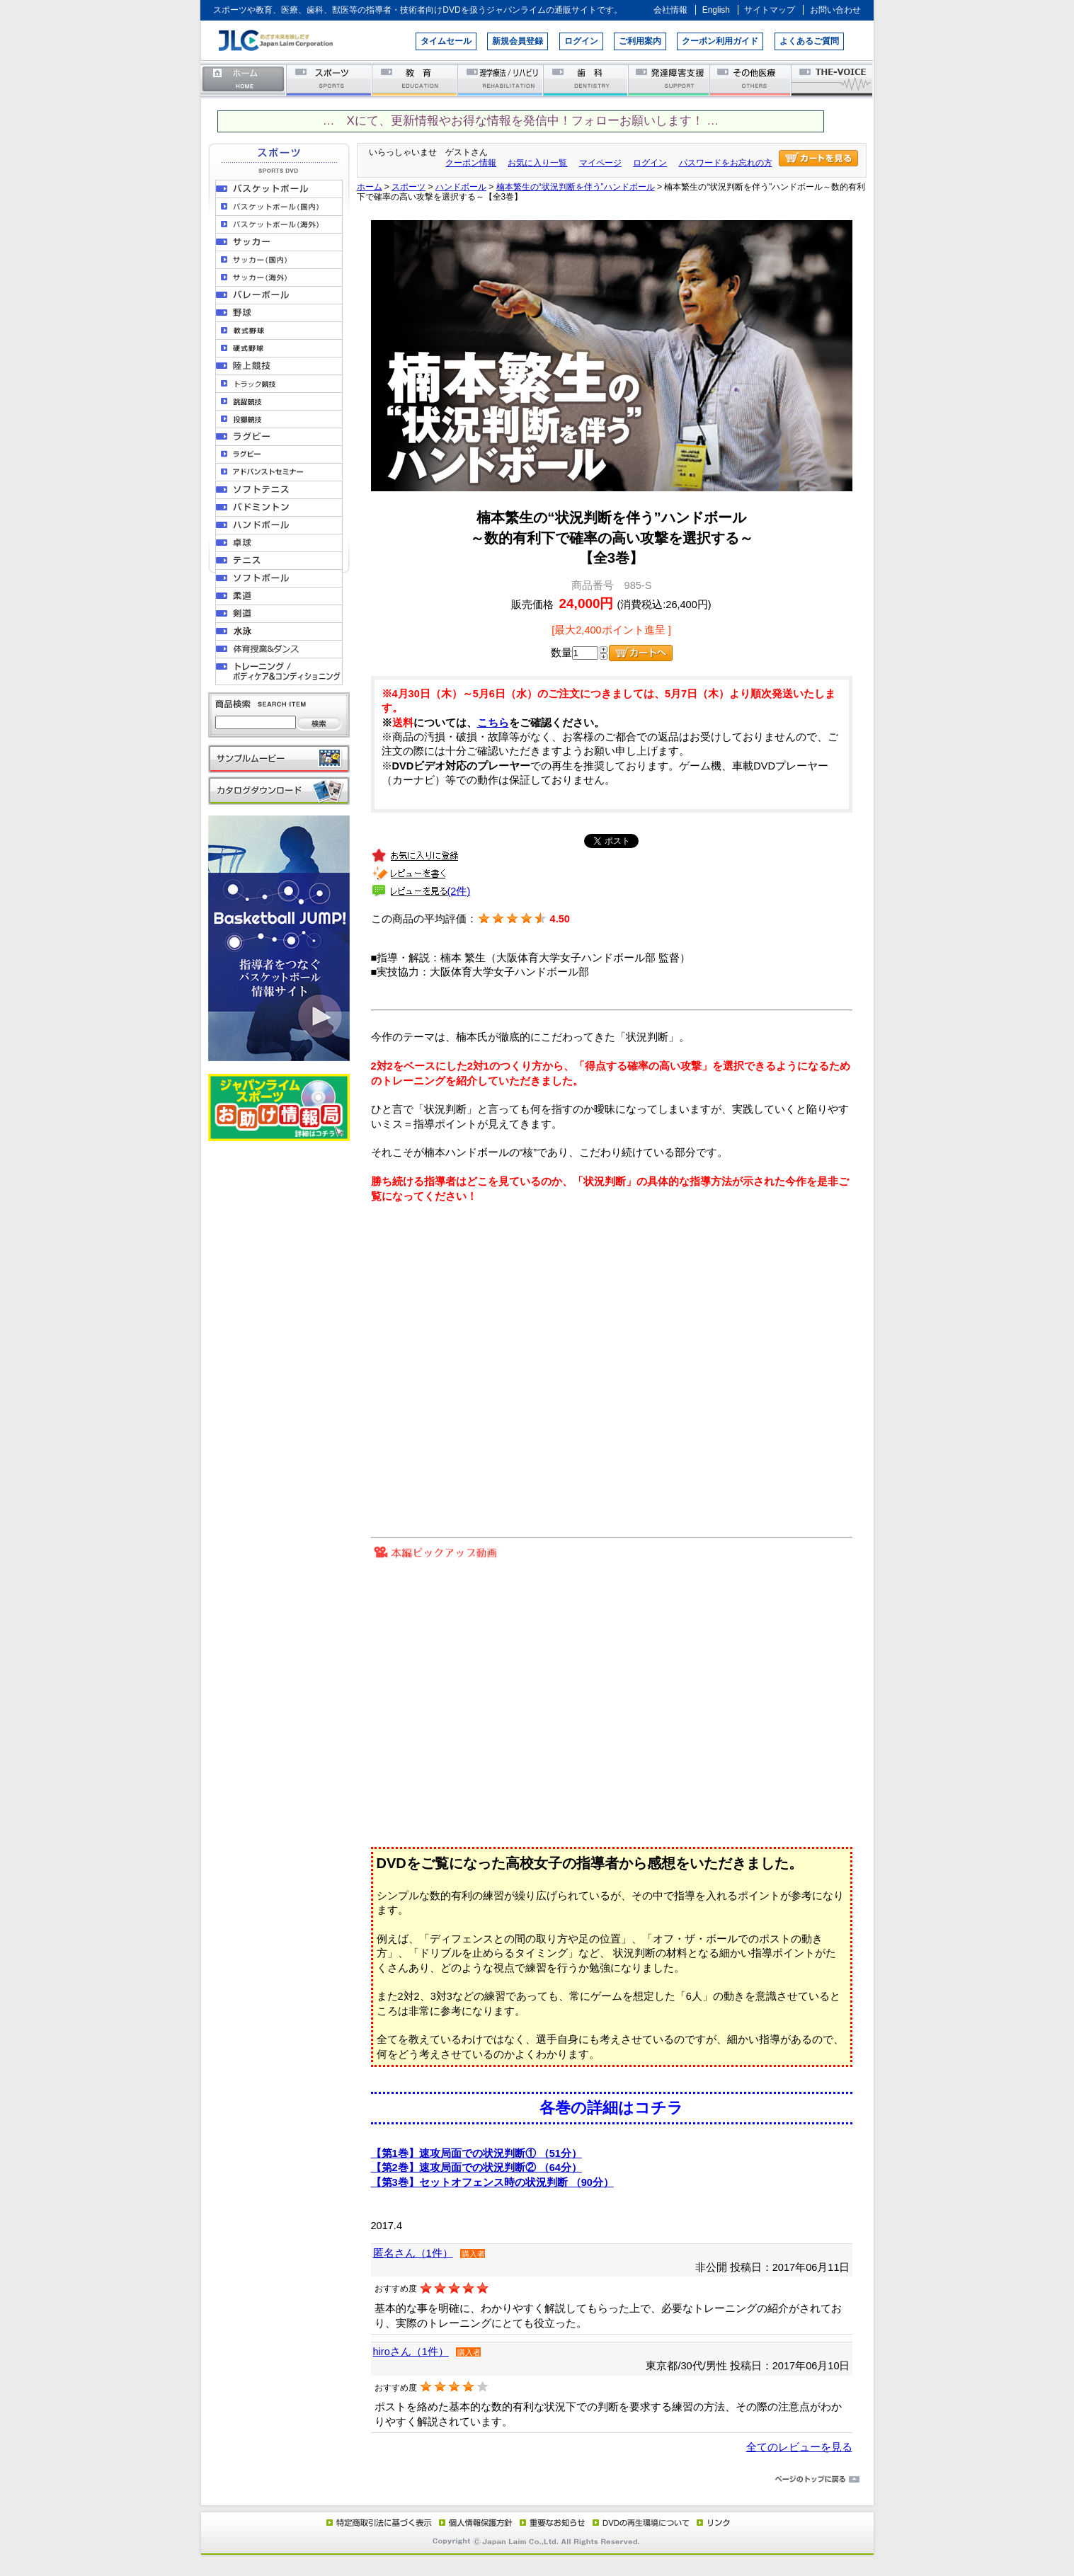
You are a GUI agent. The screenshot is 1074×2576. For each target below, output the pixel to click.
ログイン (581, 41)
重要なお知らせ (549, 2522)
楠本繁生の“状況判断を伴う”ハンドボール (575, 187)
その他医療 (751, 79)
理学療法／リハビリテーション (501, 79)
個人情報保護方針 (474, 2522)
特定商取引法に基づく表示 (378, 2522)
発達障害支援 (670, 79)
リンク (712, 2522)
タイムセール (446, 41)
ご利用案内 (640, 41)
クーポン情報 (470, 163)
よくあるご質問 (809, 41)
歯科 (586, 79)
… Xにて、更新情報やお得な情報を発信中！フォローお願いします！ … (521, 120)
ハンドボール (460, 187)
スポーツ (329, 79)
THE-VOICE (832, 79)
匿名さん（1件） (413, 2253)
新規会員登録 (517, 41)
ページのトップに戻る (537, 2480)
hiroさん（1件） (411, 2351)
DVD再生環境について (642, 2522)
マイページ (600, 163)
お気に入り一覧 (537, 163)
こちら (493, 722)
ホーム (243, 79)
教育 (415, 79)
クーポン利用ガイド (720, 41)
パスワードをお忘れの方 (725, 163)
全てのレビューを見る (799, 2447)
